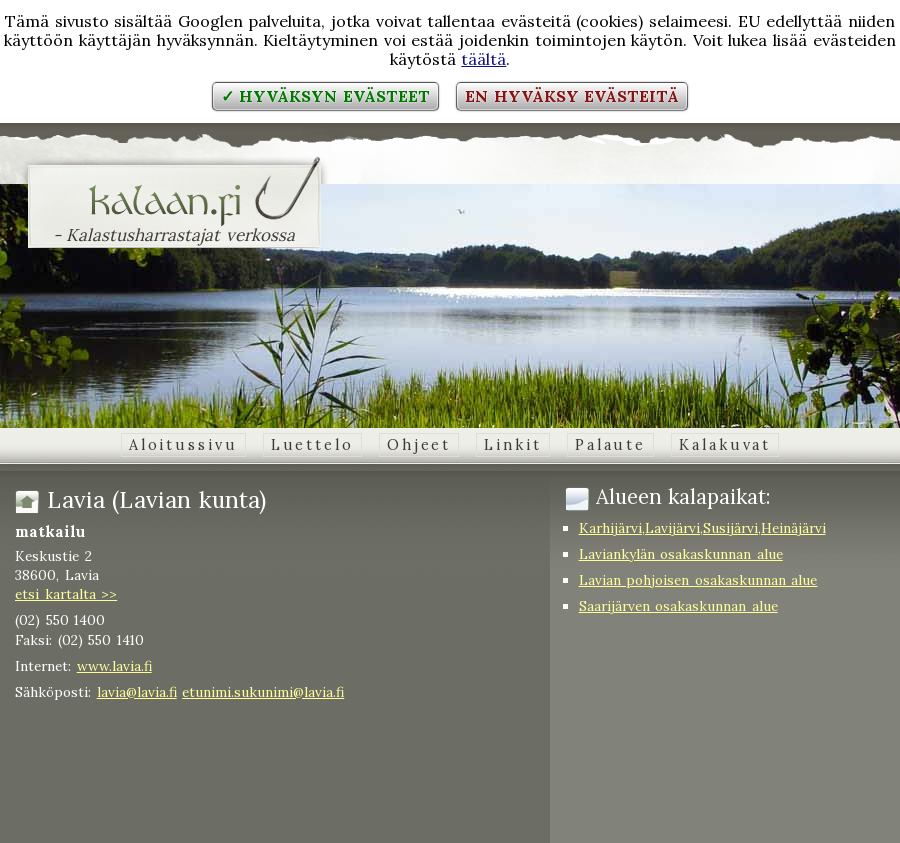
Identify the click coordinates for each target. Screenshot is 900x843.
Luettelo (312, 445)
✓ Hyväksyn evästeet (325, 96)
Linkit (512, 445)
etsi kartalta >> (66, 594)
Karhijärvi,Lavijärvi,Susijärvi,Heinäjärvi (702, 528)
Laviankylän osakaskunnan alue (681, 554)
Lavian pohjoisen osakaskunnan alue (698, 580)
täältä (483, 59)
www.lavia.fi (114, 666)
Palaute (610, 445)
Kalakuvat (725, 445)
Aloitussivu (183, 445)
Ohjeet (419, 445)
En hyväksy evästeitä (572, 96)
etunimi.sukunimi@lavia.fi (263, 692)
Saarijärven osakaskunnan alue (678, 606)
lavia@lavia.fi (137, 692)
